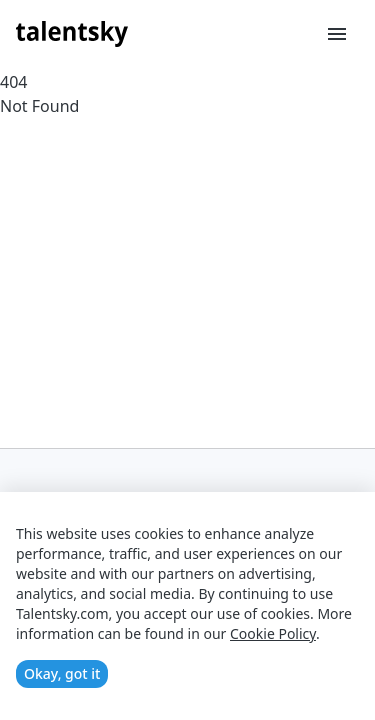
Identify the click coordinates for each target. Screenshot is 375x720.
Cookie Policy (273, 633)
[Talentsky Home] (72, 34)
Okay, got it (62, 673)
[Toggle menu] (337, 34)
